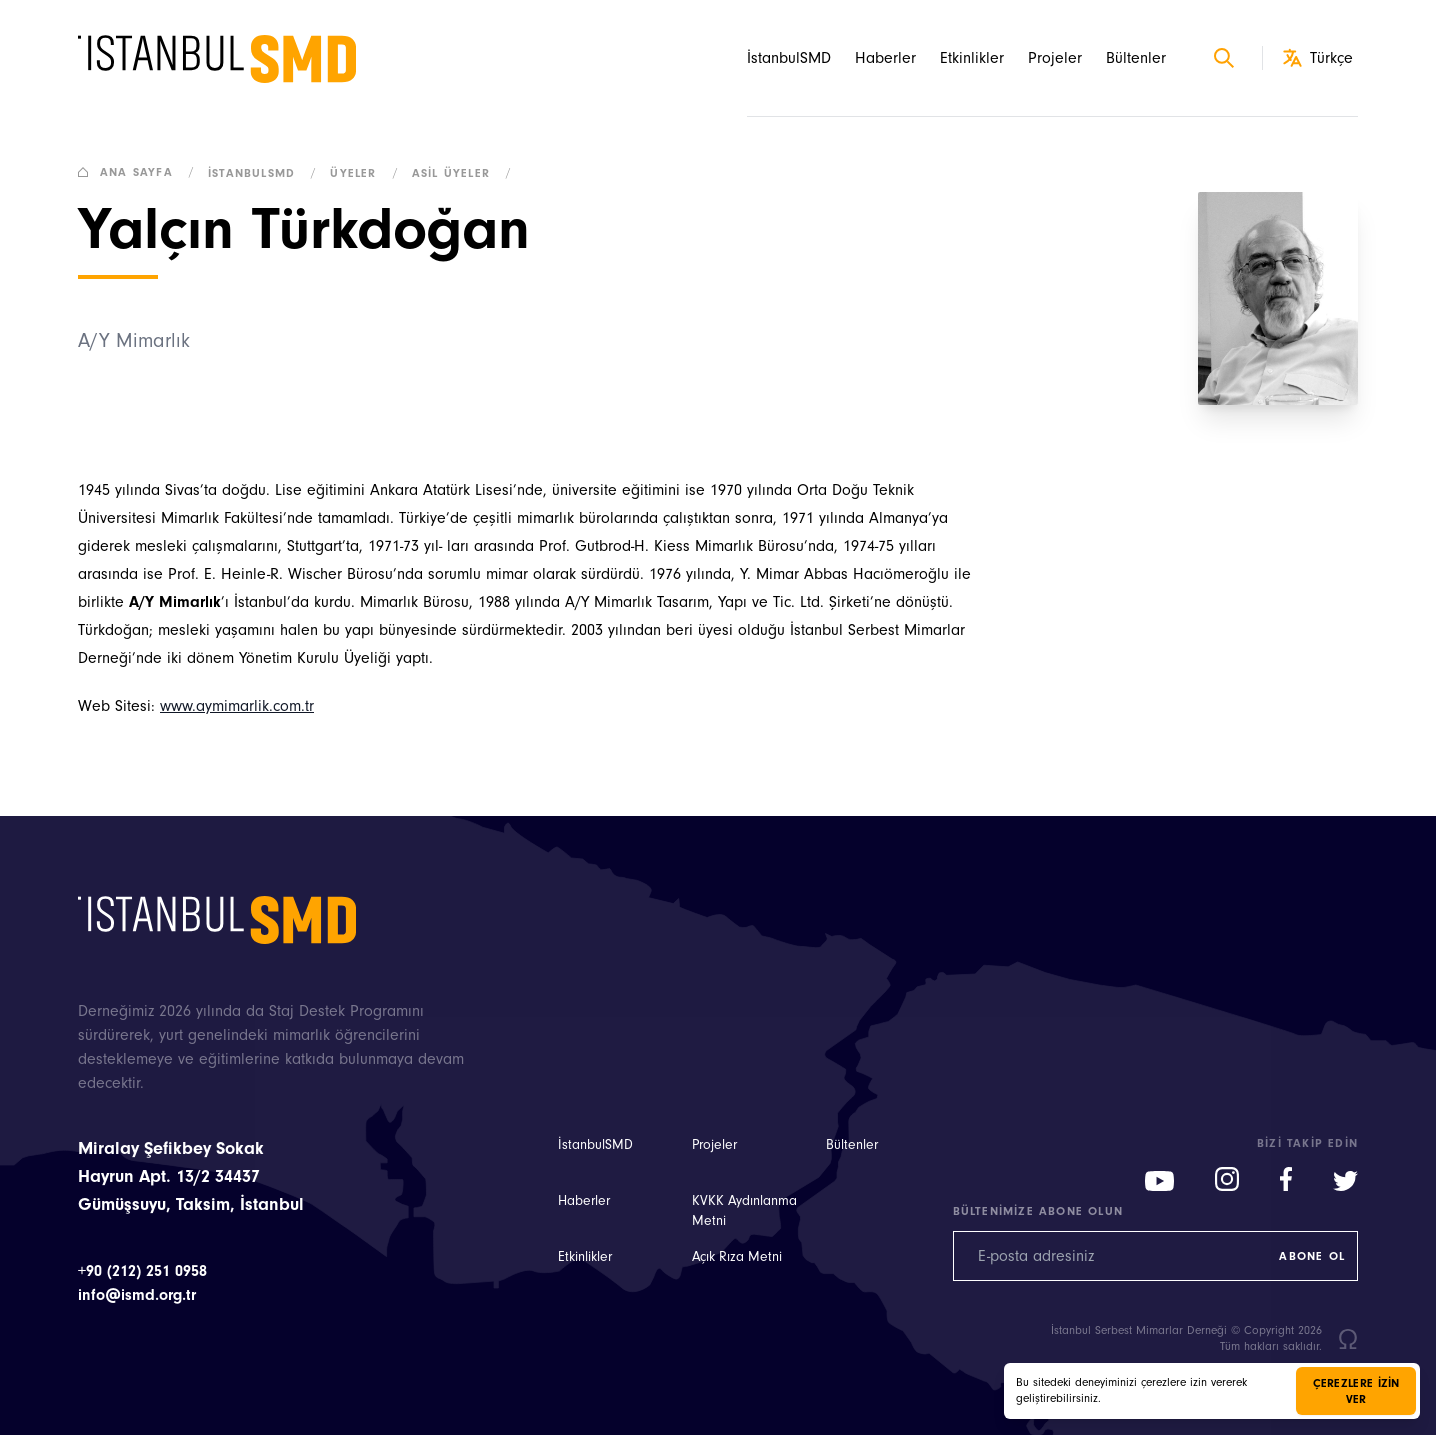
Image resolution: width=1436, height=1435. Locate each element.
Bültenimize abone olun (1038, 1211)
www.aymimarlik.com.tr (237, 706)
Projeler (1055, 58)
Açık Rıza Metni (737, 1257)
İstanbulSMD (789, 58)
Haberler (885, 58)
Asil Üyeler (466, 173)
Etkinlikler (972, 58)
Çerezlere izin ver (1356, 1391)
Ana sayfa (140, 172)
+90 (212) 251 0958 (142, 1271)
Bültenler (1136, 58)
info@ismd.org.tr (137, 1295)
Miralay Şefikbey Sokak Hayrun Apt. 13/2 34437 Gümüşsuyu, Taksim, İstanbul (191, 1176)
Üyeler (368, 173)
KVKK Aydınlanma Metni (744, 1211)
